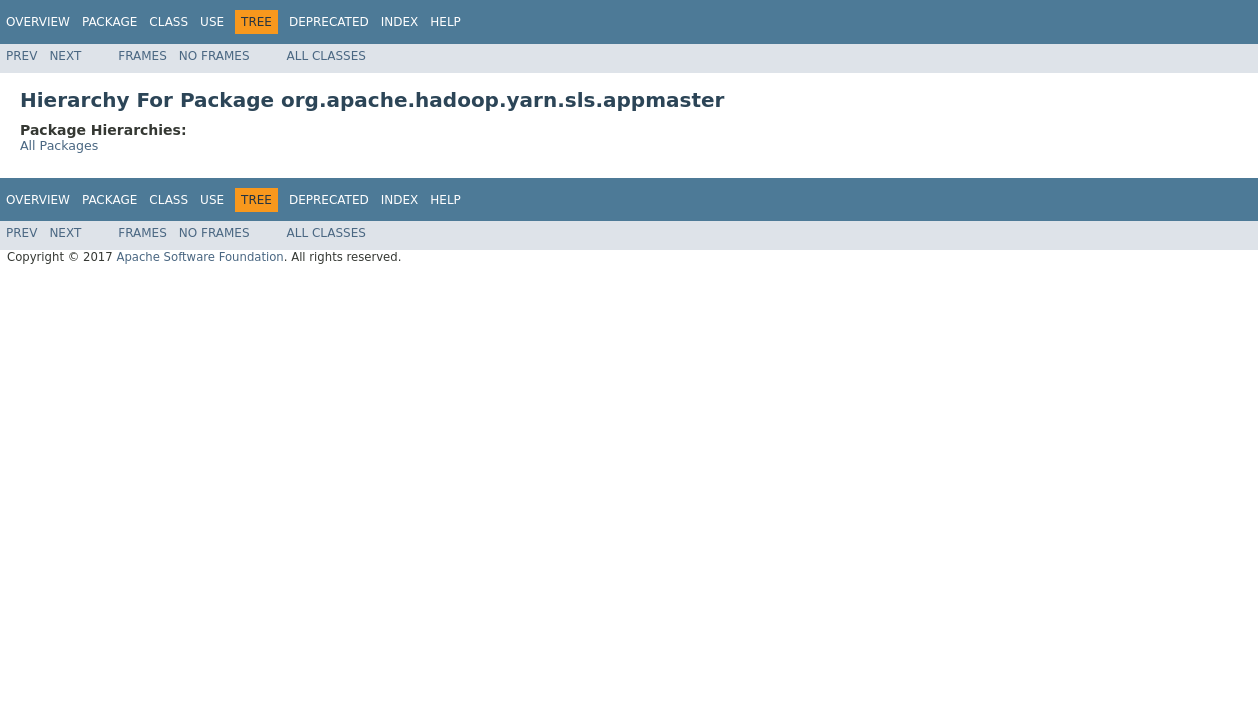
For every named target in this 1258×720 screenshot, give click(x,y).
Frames (142, 56)
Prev (21, 56)
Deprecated (329, 22)
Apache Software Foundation (199, 257)
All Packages (59, 145)
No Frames (214, 56)
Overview (38, 22)
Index (400, 22)
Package (109, 22)
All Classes (326, 56)
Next (65, 56)
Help (445, 22)
